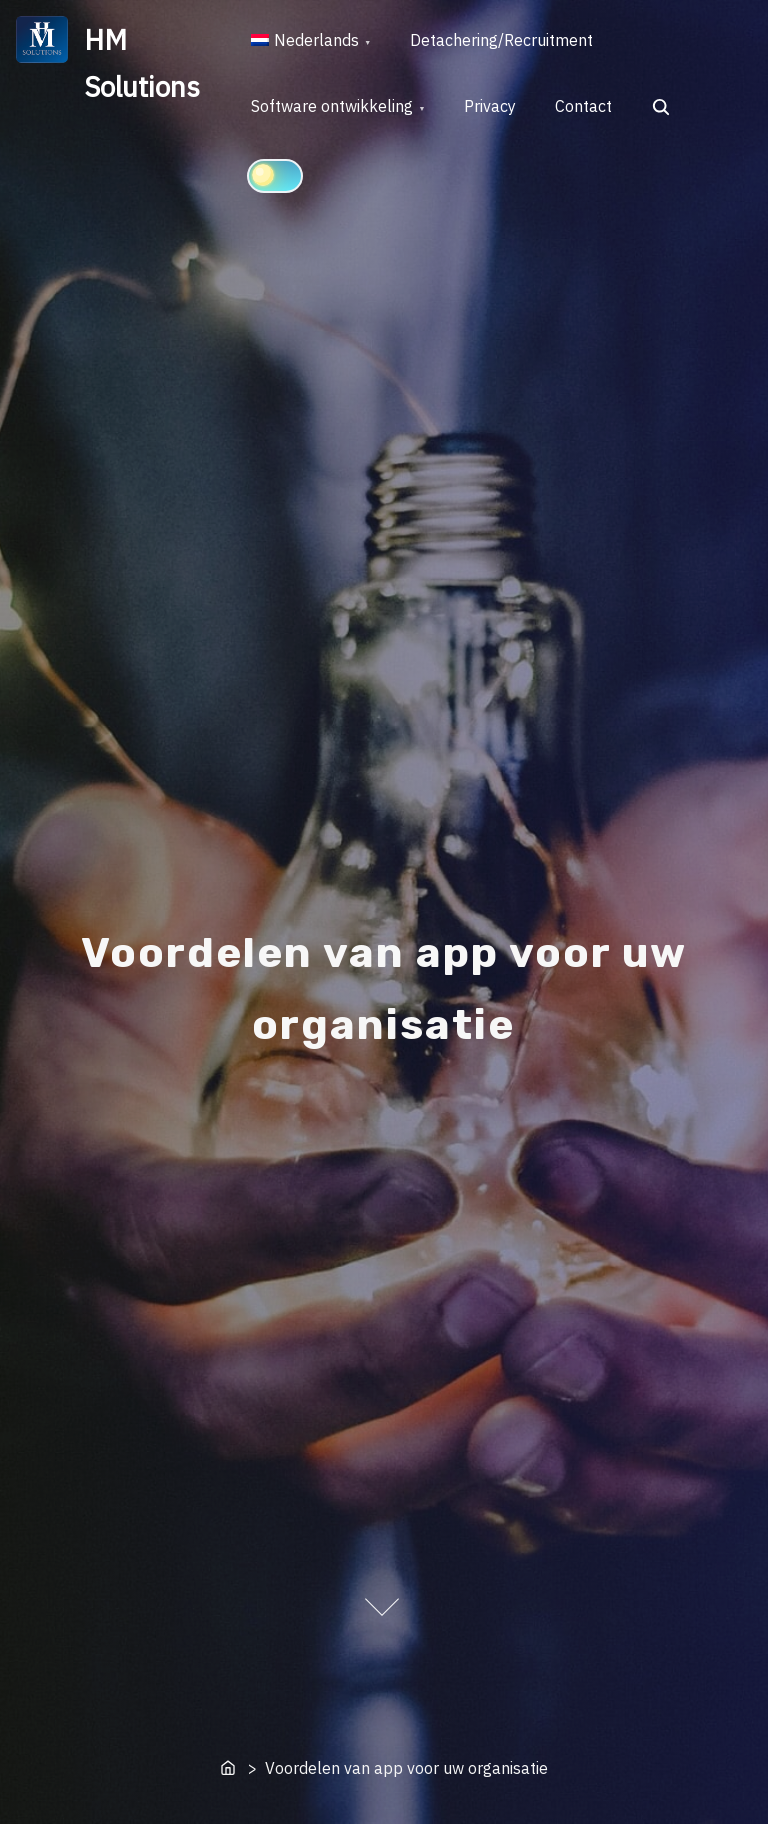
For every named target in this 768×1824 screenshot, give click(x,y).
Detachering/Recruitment (503, 41)
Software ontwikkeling (333, 108)
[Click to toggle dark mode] (275, 177)
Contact (586, 108)
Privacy (492, 108)
